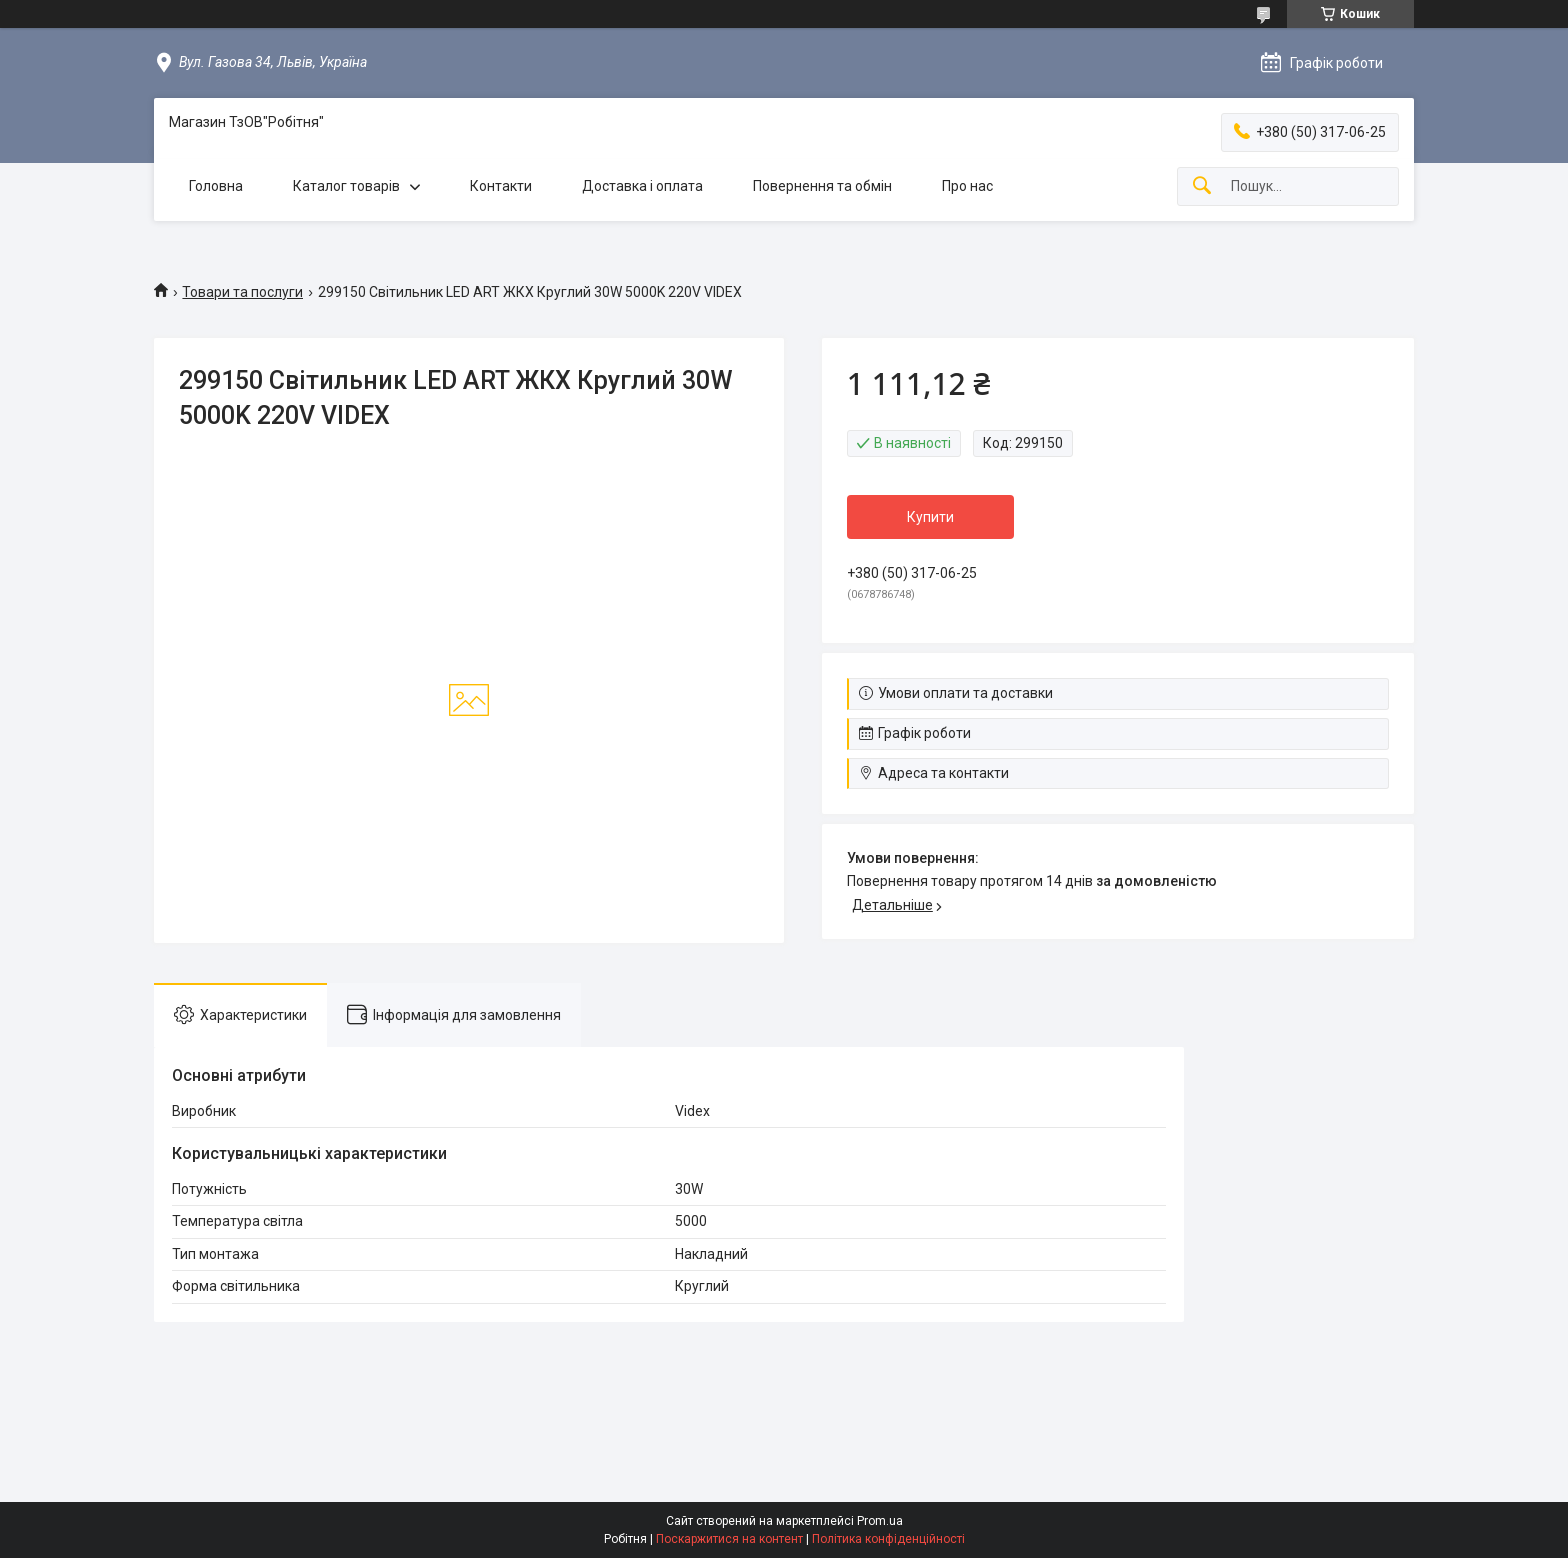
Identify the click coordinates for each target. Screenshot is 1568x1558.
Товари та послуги (242, 292)
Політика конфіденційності (888, 1539)
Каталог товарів (346, 186)
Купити (930, 517)
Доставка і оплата (642, 186)
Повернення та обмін (822, 186)
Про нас (967, 186)
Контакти (501, 186)
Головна (216, 186)
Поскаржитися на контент (729, 1539)
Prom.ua (880, 1521)
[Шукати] (1202, 186)
